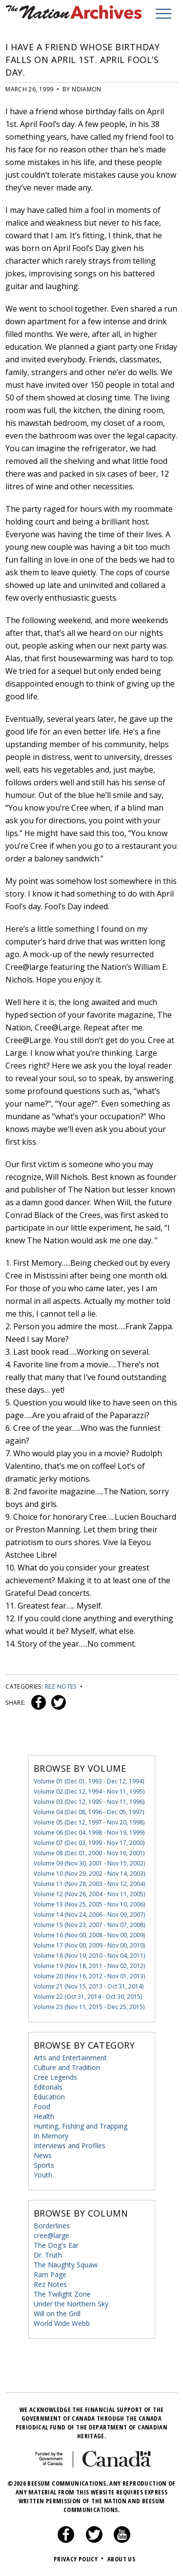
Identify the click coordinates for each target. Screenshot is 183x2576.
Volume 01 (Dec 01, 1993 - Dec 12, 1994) (89, 1781)
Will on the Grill (57, 2313)
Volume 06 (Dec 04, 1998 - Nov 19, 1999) (89, 1832)
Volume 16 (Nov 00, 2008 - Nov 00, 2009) (89, 1935)
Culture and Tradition (67, 2067)
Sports (44, 2165)
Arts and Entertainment (70, 2057)
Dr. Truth (48, 2255)
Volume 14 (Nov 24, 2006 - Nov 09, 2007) (89, 1914)
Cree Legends (55, 2077)
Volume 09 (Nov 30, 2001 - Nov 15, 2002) (89, 1863)
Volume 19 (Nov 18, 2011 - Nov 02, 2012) (89, 1966)
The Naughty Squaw (66, 2264)
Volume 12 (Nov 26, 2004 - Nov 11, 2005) (89, 1894)
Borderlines (52, 2225)
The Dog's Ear (56, 2245)
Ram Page (50, 2274)
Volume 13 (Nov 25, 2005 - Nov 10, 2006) (89, 1904)
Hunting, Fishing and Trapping (80, 2126)
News (43, 2155)
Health (44, 2116)
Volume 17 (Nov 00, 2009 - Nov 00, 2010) (89, 1945)
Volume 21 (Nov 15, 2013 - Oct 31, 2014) (88, 1986)
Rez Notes (61, 1686)
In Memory (51, 2135)
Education (49, 2096)
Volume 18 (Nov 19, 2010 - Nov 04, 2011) (89, 1955)
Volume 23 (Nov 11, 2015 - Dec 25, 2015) (89, 2007)
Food (42, 2106)
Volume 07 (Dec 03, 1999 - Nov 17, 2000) (89, 1843)
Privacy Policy (80, 2559)
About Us (121, 2559)
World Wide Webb (62, 2323)
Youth (43, 2174)
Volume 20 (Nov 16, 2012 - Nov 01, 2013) (89, 1976)
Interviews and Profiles (69, 2145)
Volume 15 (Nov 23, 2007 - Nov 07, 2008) (89, 1925)
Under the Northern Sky (71, 2303)
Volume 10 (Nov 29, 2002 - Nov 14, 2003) (89, 1873)
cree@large (51, 2235)
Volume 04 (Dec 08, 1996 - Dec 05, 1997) (89, 1812)
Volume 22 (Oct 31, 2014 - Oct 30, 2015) (88, 1996)
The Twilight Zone (62, 2294)
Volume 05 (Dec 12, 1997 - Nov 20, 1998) (89, 1822)
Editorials (48, 2087)
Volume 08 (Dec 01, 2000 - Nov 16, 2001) (89, 1853)
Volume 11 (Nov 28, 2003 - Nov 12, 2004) (89, 1884)
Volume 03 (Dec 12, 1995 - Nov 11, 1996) (89, 1802)
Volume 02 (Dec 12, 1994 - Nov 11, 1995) (89, 1791)
